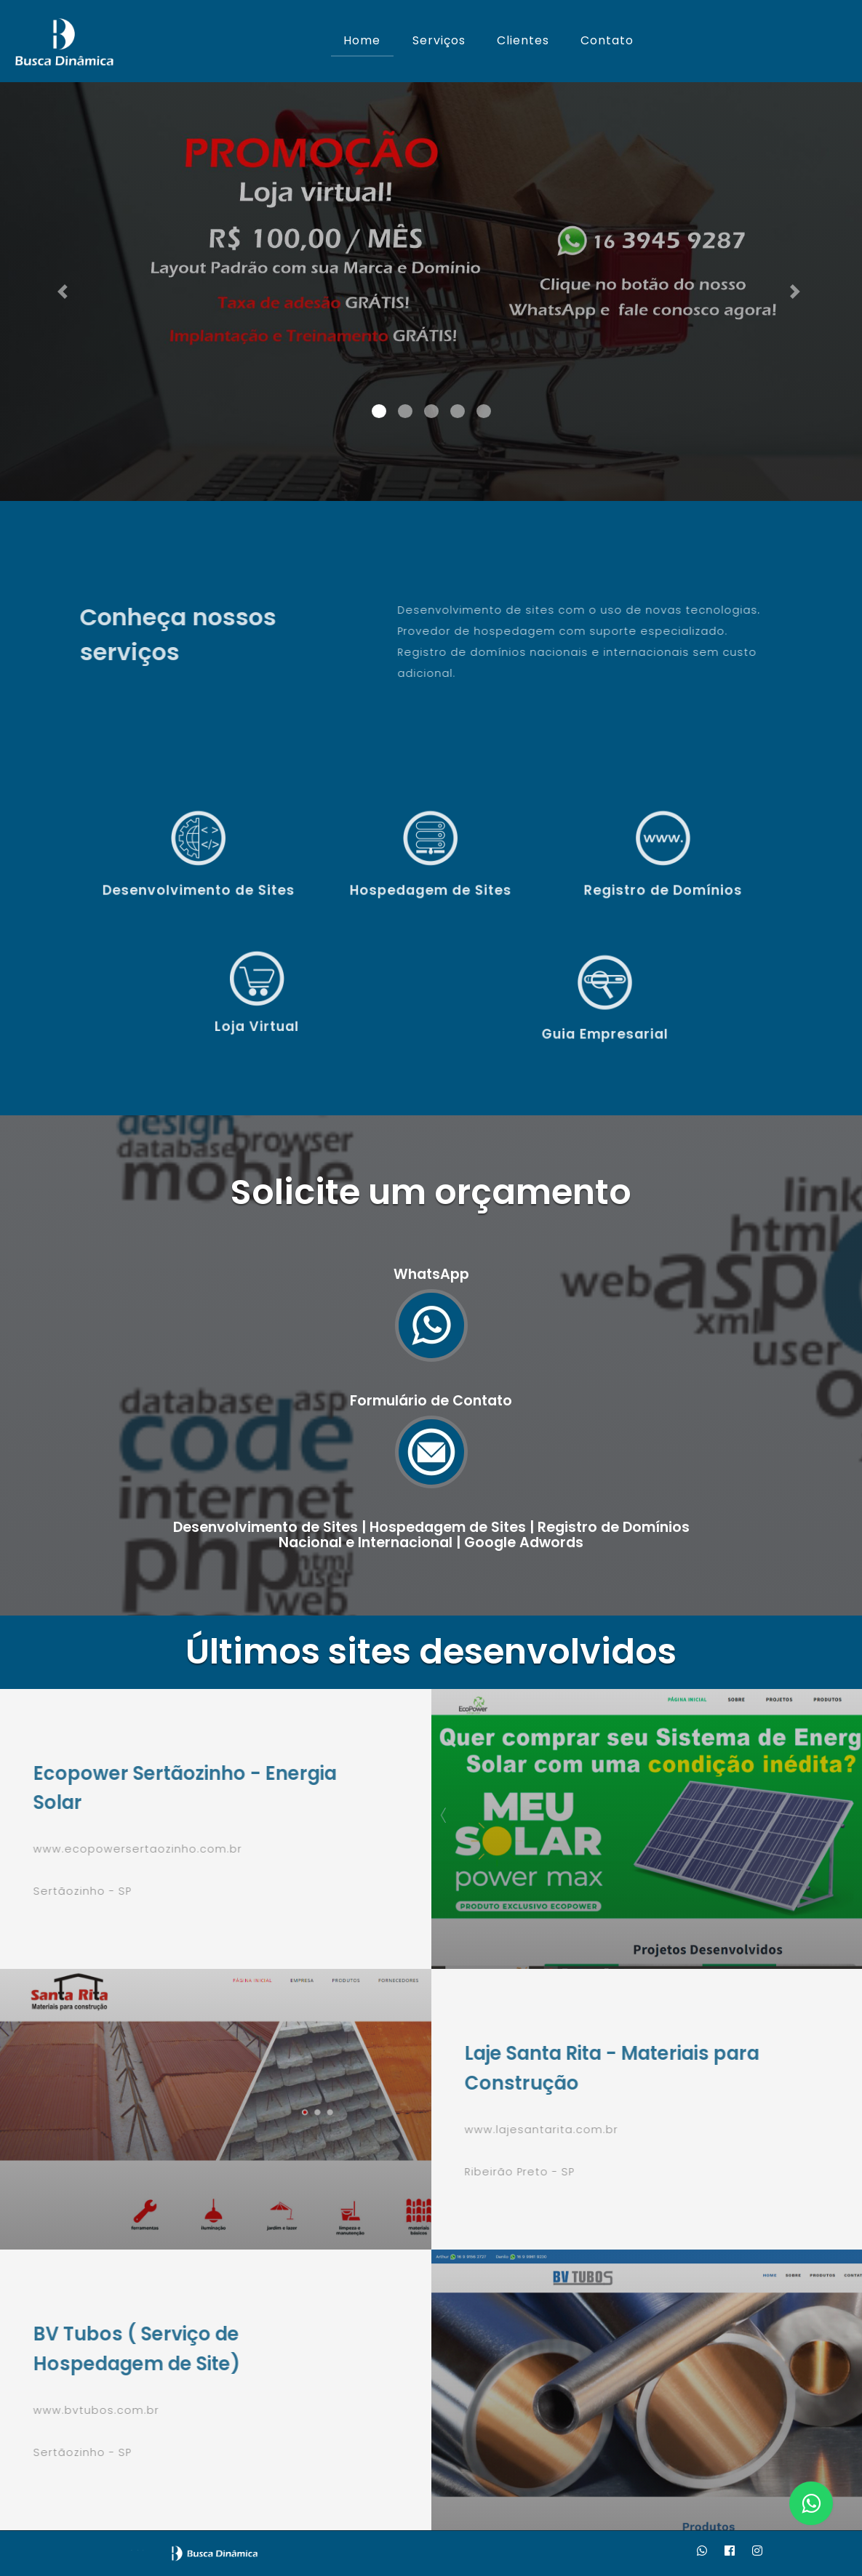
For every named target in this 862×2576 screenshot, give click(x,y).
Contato (607, 40)
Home (361, 40)
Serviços (439, 40)
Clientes (523, 40)
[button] (64, 291)
